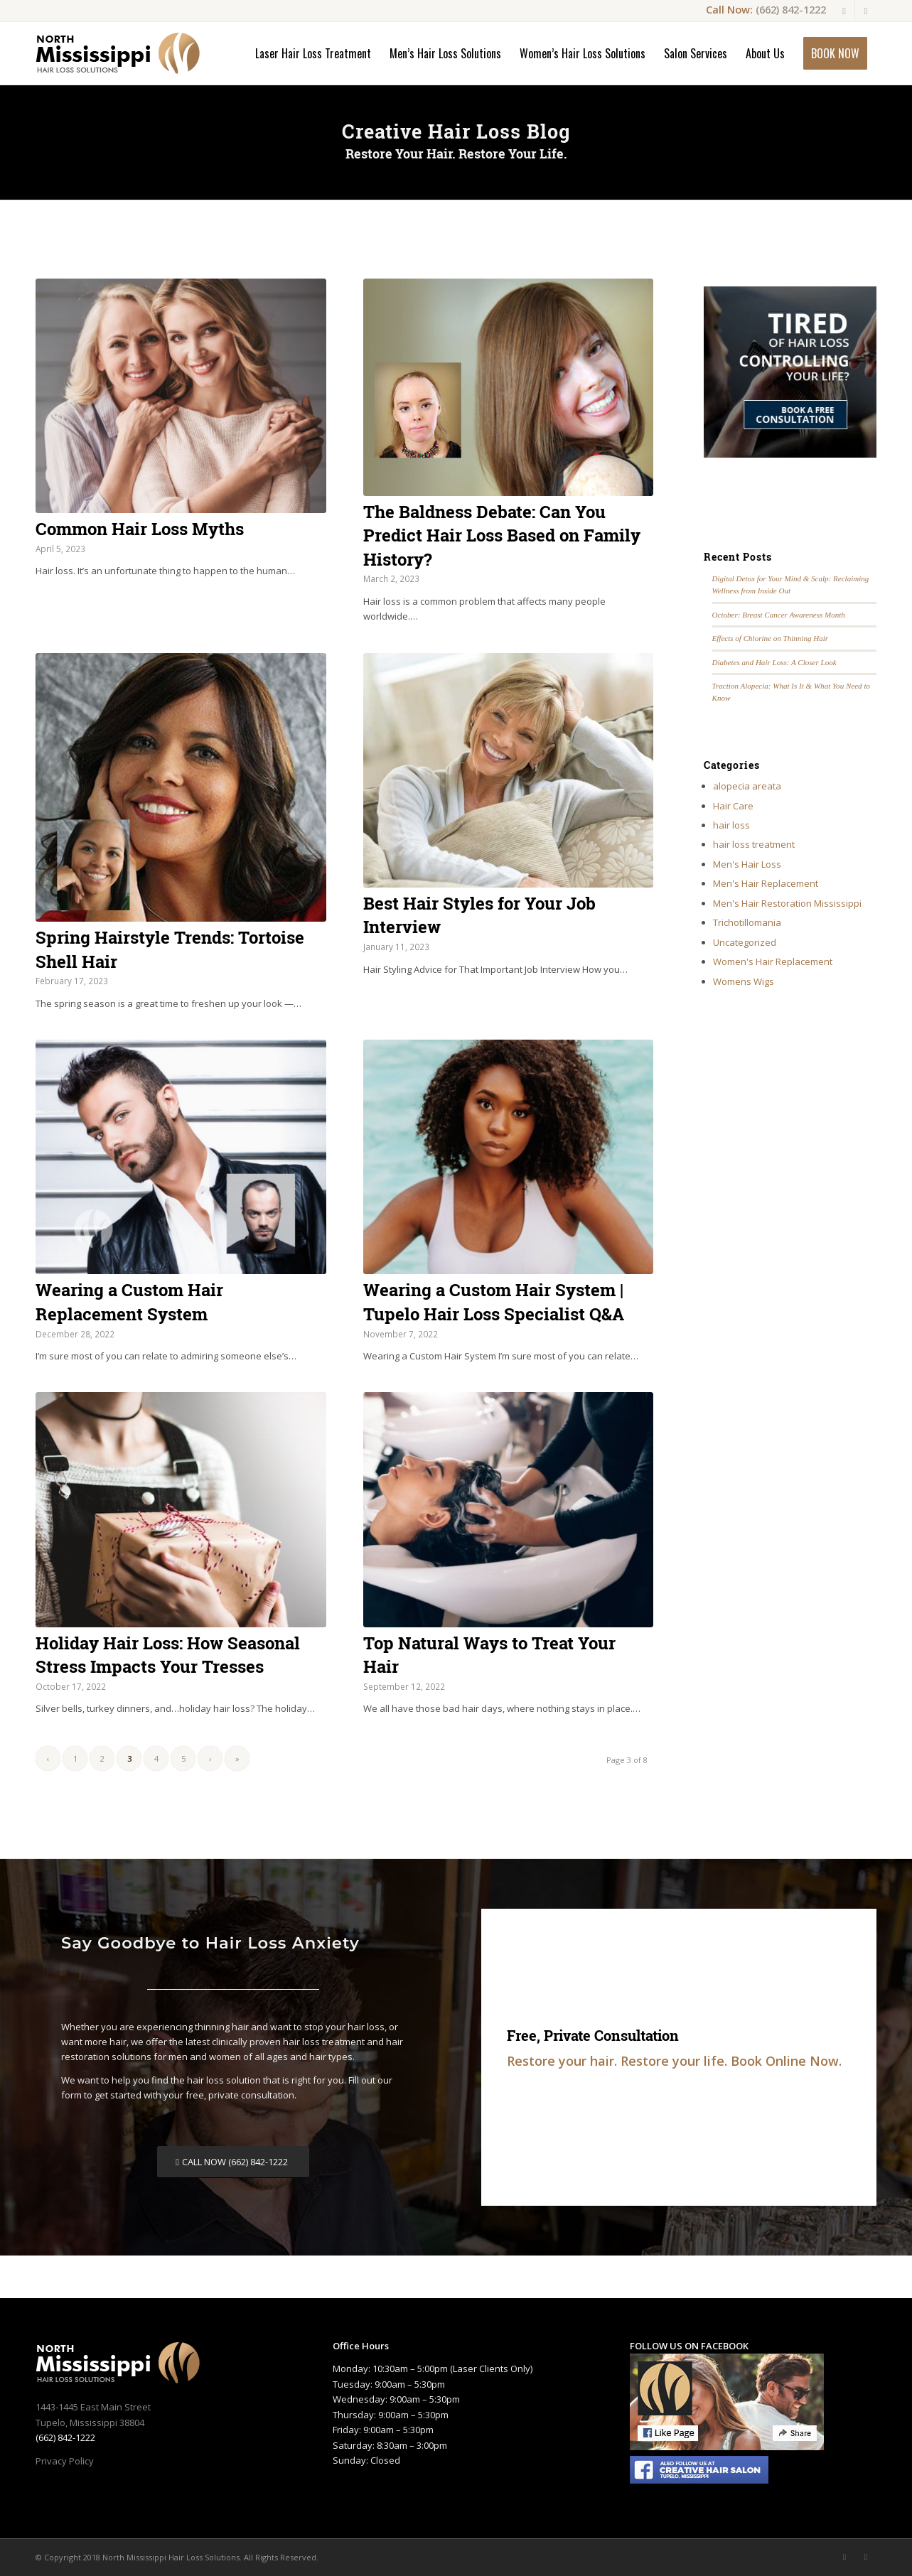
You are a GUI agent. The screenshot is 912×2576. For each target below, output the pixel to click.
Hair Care (733, 805)
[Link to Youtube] (865, 10)
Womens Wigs (743, 981)
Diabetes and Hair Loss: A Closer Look (774, 662)
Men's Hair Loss (747, 864)
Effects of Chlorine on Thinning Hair (770, 638)
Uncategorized (744, 942)
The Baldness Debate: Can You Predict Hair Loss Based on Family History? (501, 535)
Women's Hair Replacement (772, 961)
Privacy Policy (65, 2460)
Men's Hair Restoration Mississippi (787, 903)
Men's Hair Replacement (765, 883)
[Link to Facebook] (844, 10)
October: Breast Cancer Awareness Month (778, 614)
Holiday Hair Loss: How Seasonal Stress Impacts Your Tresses (168, 1655)
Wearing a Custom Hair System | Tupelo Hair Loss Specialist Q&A (493, 1301)
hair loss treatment (754, 844)
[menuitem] (313, 53)
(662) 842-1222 (791, 9)
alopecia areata (747, 786)
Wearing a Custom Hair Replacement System (129, 1301)
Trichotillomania (747, 922)
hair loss (731, 825)
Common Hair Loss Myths (140, 528)
